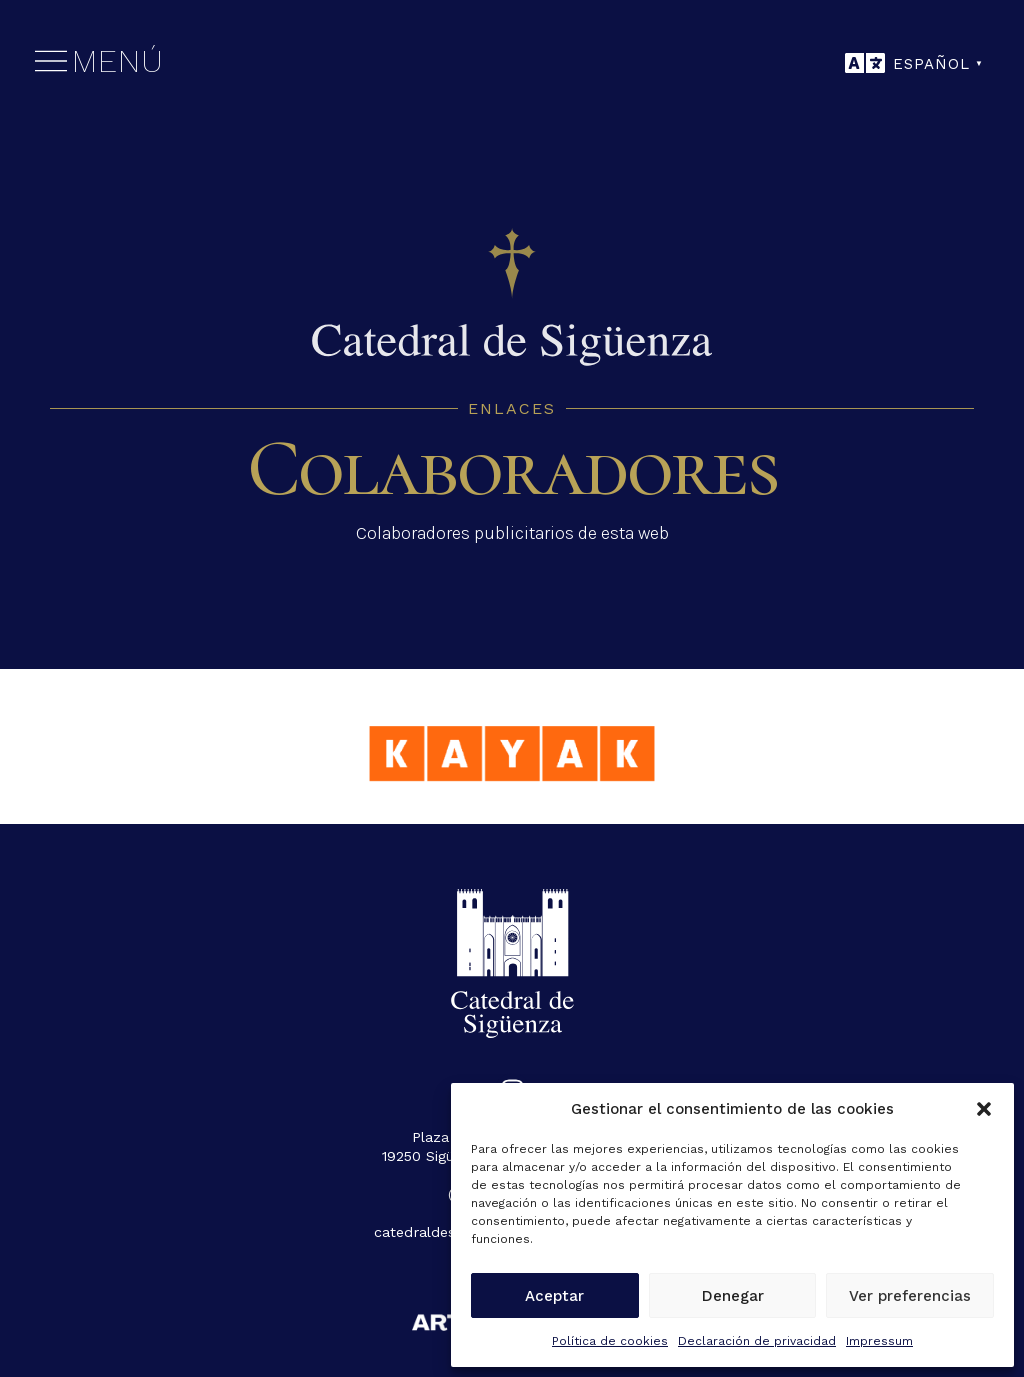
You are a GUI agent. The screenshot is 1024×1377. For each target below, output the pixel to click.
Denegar (733, 1296)
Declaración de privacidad (757, 1341)
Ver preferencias (910, 1296)
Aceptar (554, 1296)
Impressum (879, 1341)
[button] (984, 1109)
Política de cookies (610, 1341)
